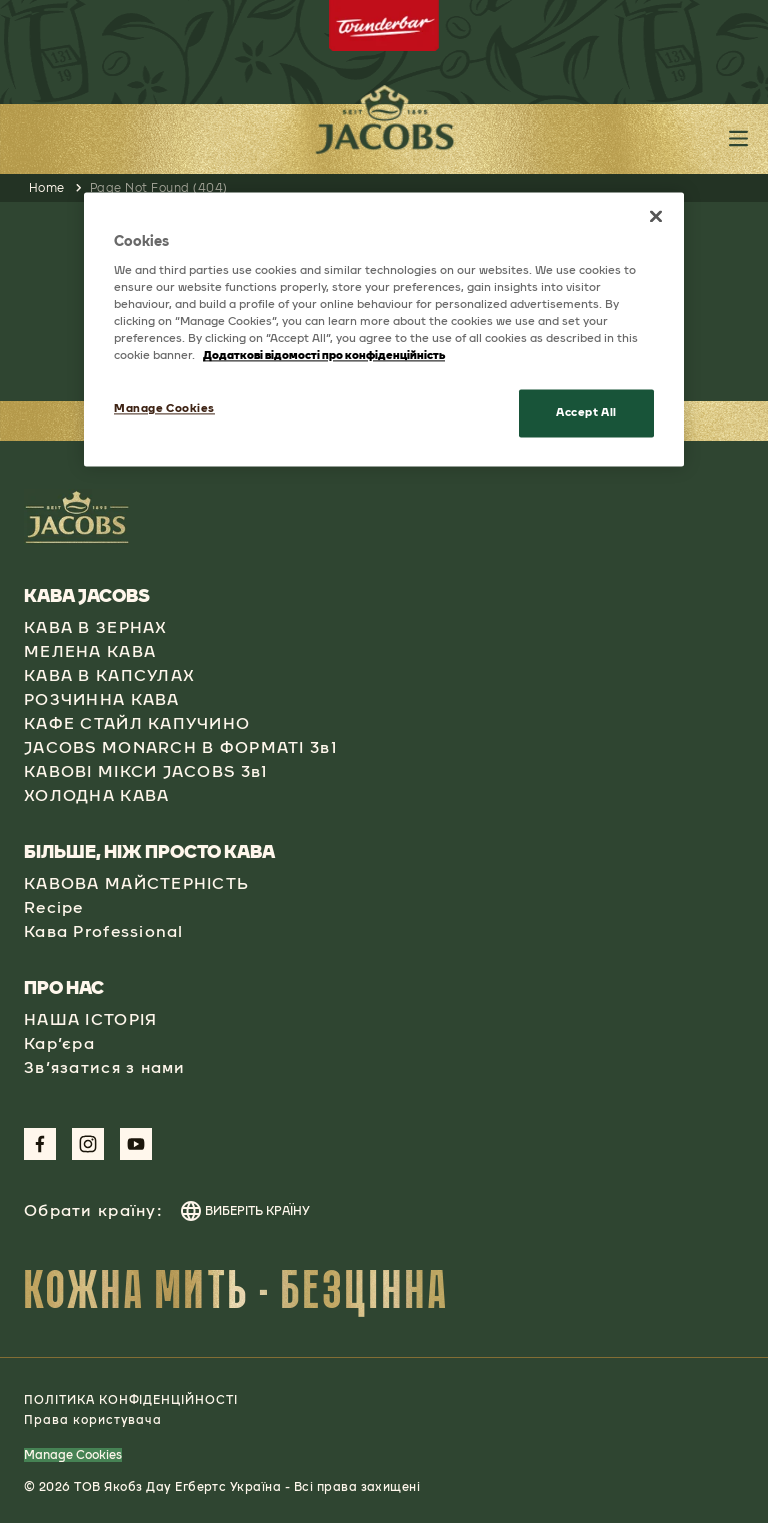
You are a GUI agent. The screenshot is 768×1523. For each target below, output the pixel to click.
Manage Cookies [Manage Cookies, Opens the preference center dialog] (164, 409)
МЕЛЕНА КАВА (90, 651)
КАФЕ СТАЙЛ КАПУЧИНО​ (137, 723)
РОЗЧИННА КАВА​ (102, 699)
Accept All (586, 413)
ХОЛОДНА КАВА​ (96, 795)
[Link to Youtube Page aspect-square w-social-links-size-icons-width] (136, 1144)
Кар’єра (59, 1043)
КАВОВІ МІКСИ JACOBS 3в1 (145, 771)
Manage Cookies (73, 1455)
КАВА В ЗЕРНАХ (96, 627)
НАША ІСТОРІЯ (90, 1019)
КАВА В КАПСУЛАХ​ (109, 675)
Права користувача (93, 1420)
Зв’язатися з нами (105, 1067)
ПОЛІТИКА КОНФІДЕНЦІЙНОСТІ (131, 1400)
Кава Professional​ (104, 931)
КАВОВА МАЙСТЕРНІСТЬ (136, 883)
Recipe (54, 907)
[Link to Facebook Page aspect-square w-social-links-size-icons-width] (40, 1144)
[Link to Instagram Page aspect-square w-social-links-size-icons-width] (88, 1144)
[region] (384, 330)
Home (47, 188)
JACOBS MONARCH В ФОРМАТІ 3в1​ (180, 747)
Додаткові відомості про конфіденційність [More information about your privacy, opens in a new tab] (324, 356)
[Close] (656, 217)
